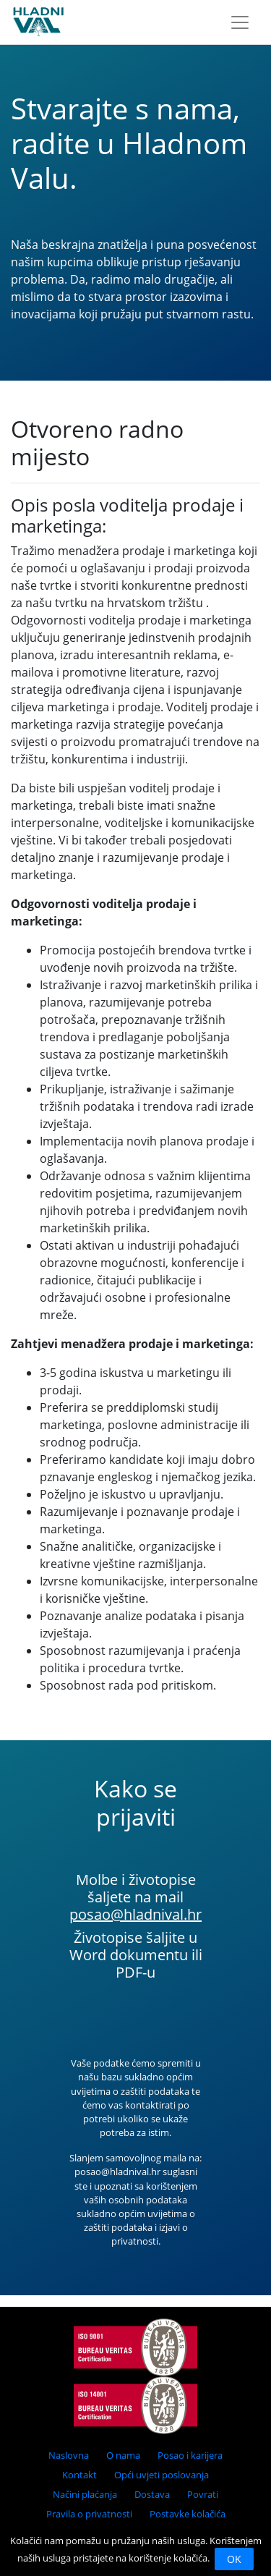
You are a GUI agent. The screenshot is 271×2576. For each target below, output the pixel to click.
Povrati (202, 2494)
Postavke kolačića (187, 2513)
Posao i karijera (190, 2455)
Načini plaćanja (85, 2494)
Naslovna (68, 2455)
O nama (123, 2455)
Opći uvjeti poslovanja (161, 2474)
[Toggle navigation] (239, 22)
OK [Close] (234, 2559)
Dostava (152, 2494)
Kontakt (79, 2474)
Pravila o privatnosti (89, 2513)
